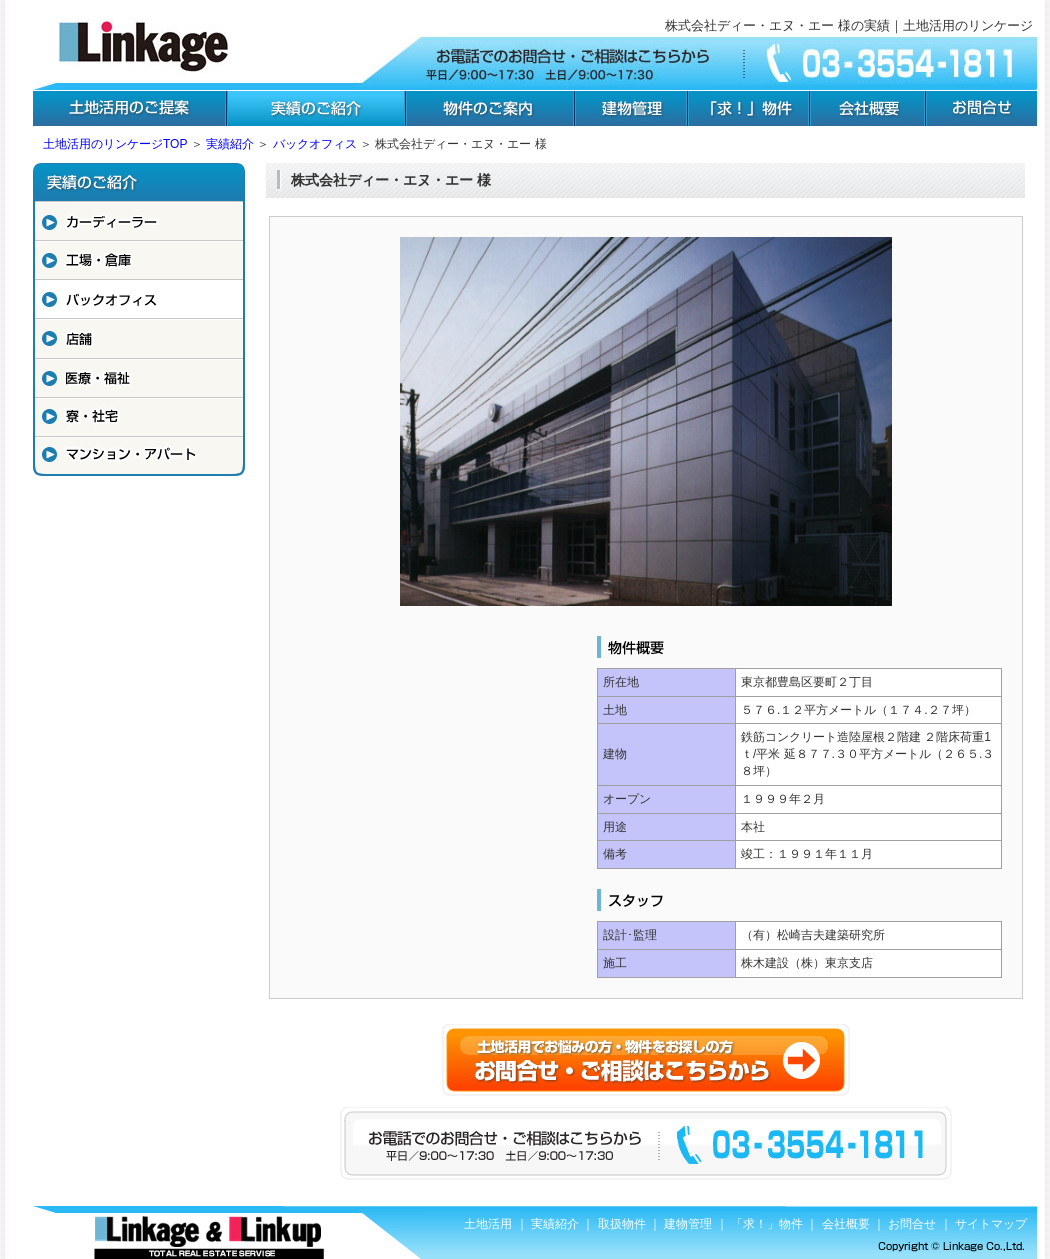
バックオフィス (315, 144)
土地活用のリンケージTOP (115, 144)
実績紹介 (230, 144)
